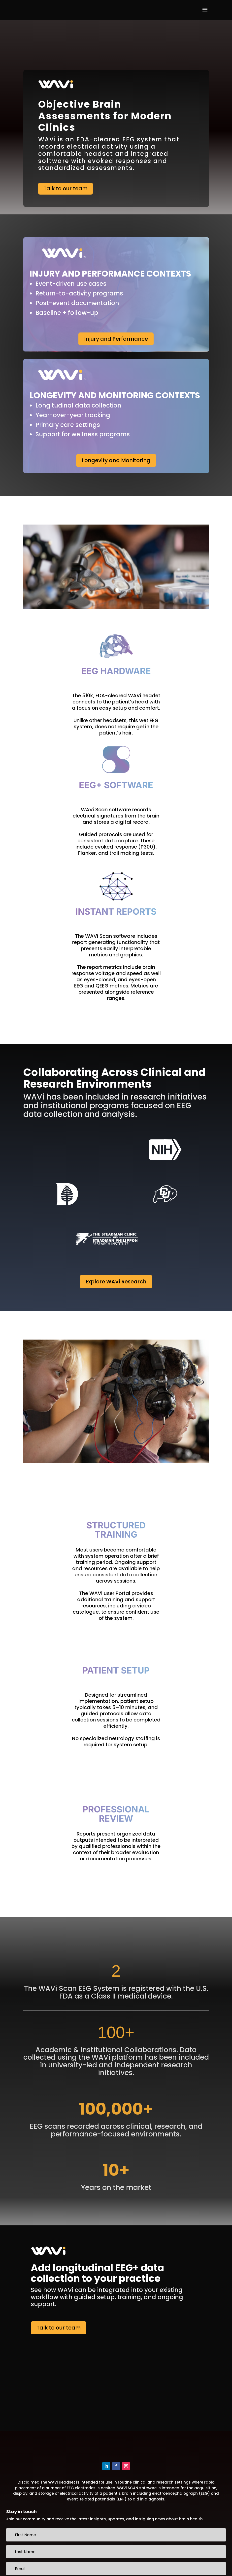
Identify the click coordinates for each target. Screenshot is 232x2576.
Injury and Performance (116, 338)
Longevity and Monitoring (116, 460)
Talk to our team (58, 2327)
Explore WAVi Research (116, 1281)
